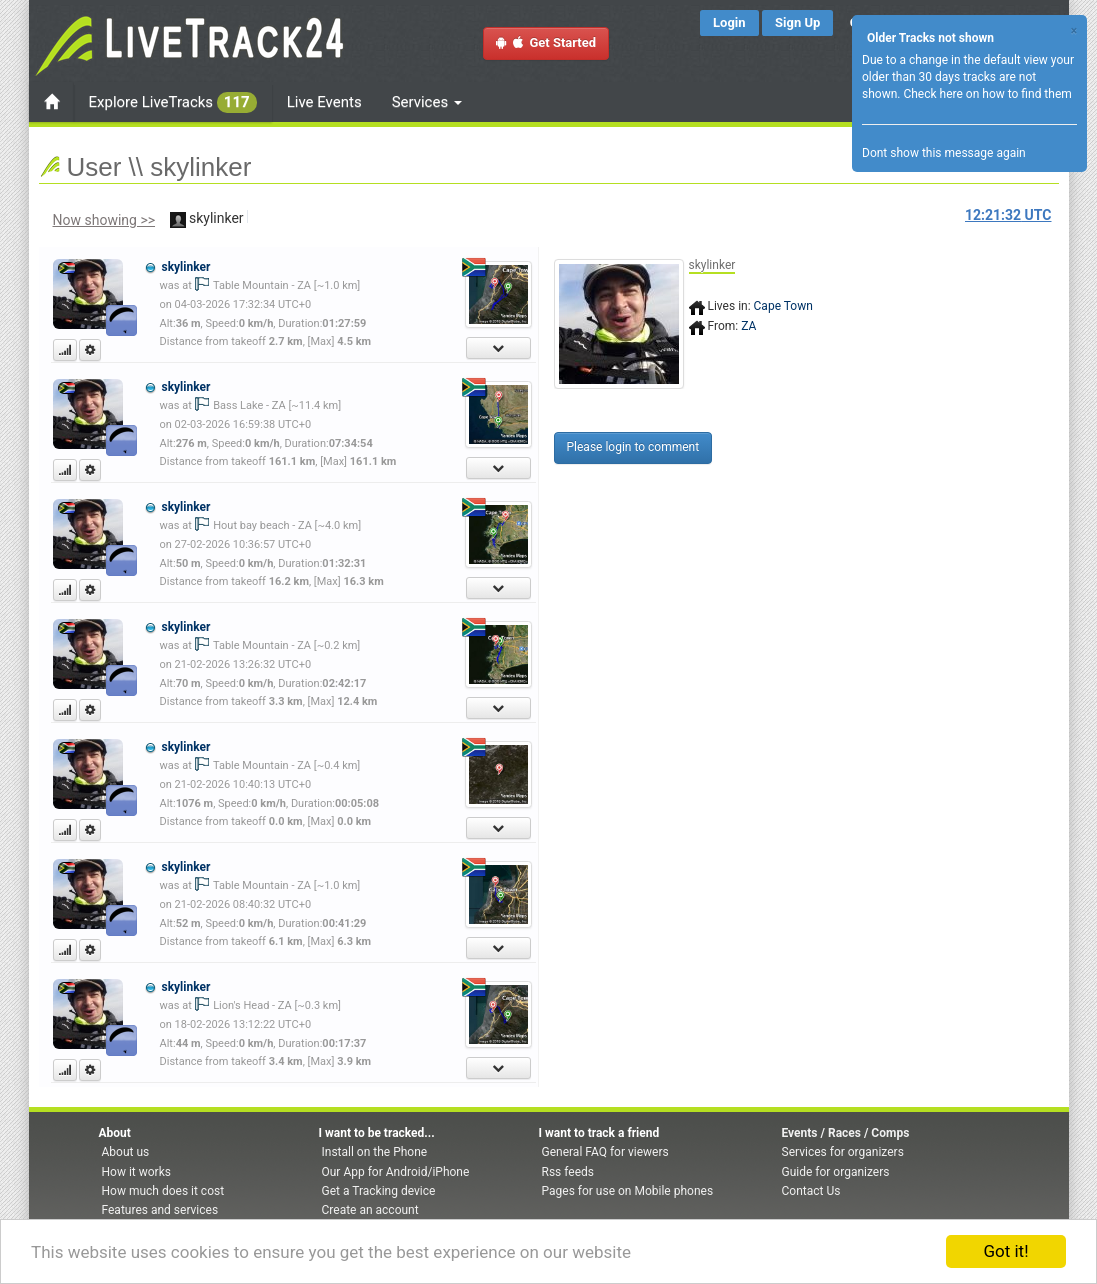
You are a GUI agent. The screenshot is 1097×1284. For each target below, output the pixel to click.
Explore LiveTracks (173, 102)
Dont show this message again (944, 153)
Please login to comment (633, 447)
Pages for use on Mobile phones (628, 1191)
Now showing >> (104, 220)
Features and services (160, 1210)
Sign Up (797, 22)
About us (126, 1152)
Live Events (324, 102)
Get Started (546, 42)
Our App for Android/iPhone (396, 1172)
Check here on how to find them (987, 94)
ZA (748, 326)
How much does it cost (163, 1191)
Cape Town (783, 306)
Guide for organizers (836, 1172)
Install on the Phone (375, 1152)
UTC (1008, 215)
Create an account (370, 1210)
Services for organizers (843, 1152)
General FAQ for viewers (605, 1152)
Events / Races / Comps (846, 1133)
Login (729, 22)
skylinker (185, 267)
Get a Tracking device (379, 1191)
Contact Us (811, 1191)
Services (427, 102)
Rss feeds (568, 1172)
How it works (136, 1172)
